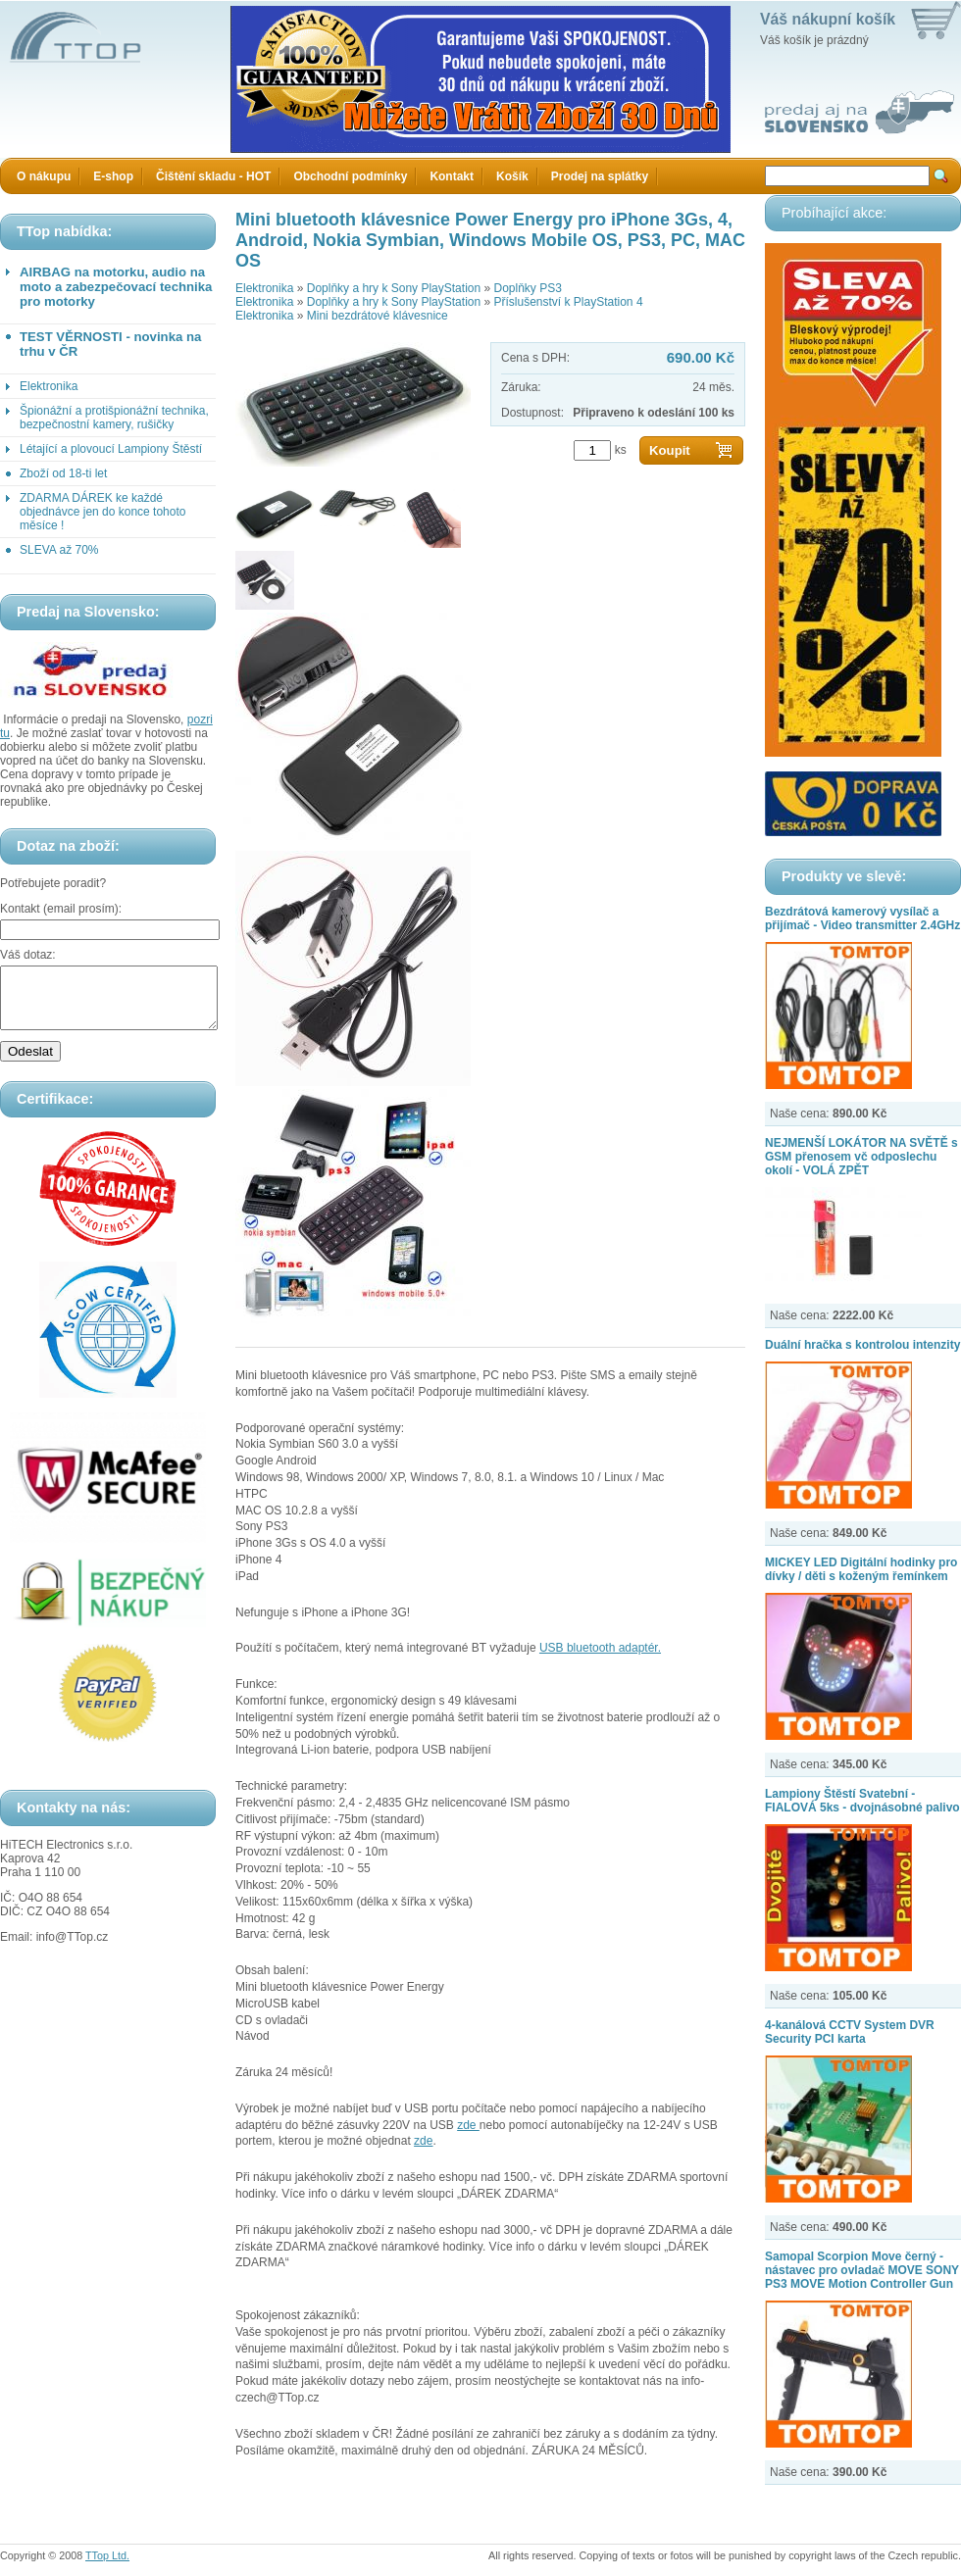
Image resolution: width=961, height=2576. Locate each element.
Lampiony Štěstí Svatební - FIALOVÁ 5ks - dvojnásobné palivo (862, 1800)
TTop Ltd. (107, 2555)
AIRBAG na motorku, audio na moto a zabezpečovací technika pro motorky (116, 287)
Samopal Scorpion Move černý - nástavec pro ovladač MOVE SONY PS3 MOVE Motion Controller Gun (862, 2270)
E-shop (113, 176)
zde (468, 2125)
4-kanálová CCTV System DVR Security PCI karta (850, 2032)
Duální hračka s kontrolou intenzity (862, 1345)
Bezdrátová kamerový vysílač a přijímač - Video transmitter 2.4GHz (862, 918)
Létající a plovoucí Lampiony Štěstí (111, 449)
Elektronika (48, 386)
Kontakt (452, 176)
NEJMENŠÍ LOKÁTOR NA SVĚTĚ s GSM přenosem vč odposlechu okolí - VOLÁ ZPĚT (861, 1156)
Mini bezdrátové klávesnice (377, 315)
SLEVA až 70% (59, 550)
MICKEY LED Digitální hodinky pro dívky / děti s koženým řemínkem (861, 1569)
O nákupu (44, 176)
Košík (512, 176)
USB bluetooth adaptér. (600, 1648)
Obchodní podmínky (350, 176)
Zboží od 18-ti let (63, 473)
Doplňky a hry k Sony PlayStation (393, 288)
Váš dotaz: (28, 955)
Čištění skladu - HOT (213, 176)
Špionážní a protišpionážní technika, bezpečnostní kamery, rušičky (114, 417)
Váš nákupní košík (827, 19)
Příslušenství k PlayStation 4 (567, 302)
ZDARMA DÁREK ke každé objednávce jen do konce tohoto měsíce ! (102, 511)
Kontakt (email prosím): (61, 909)
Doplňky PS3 (527, 288)
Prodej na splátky (599, 176)
